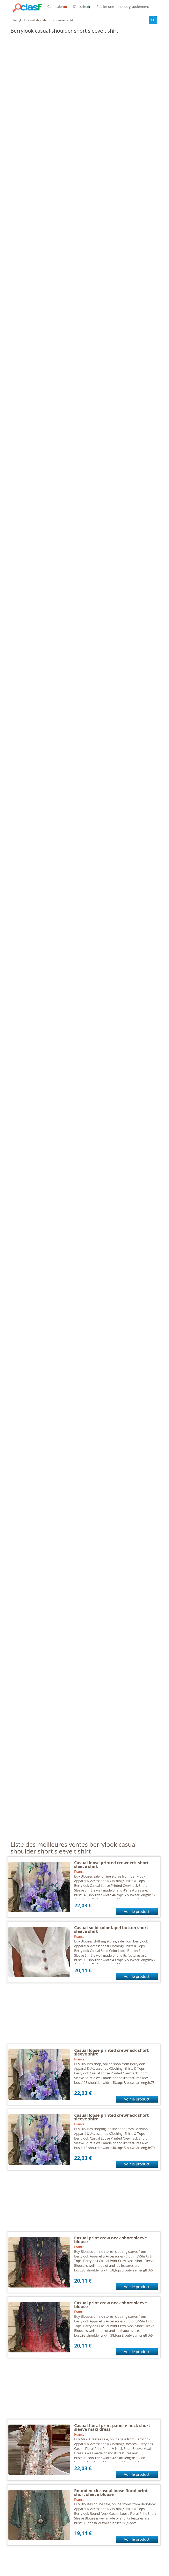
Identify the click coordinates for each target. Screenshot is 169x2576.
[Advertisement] (83, 2015)
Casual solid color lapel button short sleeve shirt (111, 1929)
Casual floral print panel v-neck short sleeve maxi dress (112, 2427)
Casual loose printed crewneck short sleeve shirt (111, 1864)
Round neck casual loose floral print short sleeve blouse (111, 2492)
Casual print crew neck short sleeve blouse (110, 2239)
